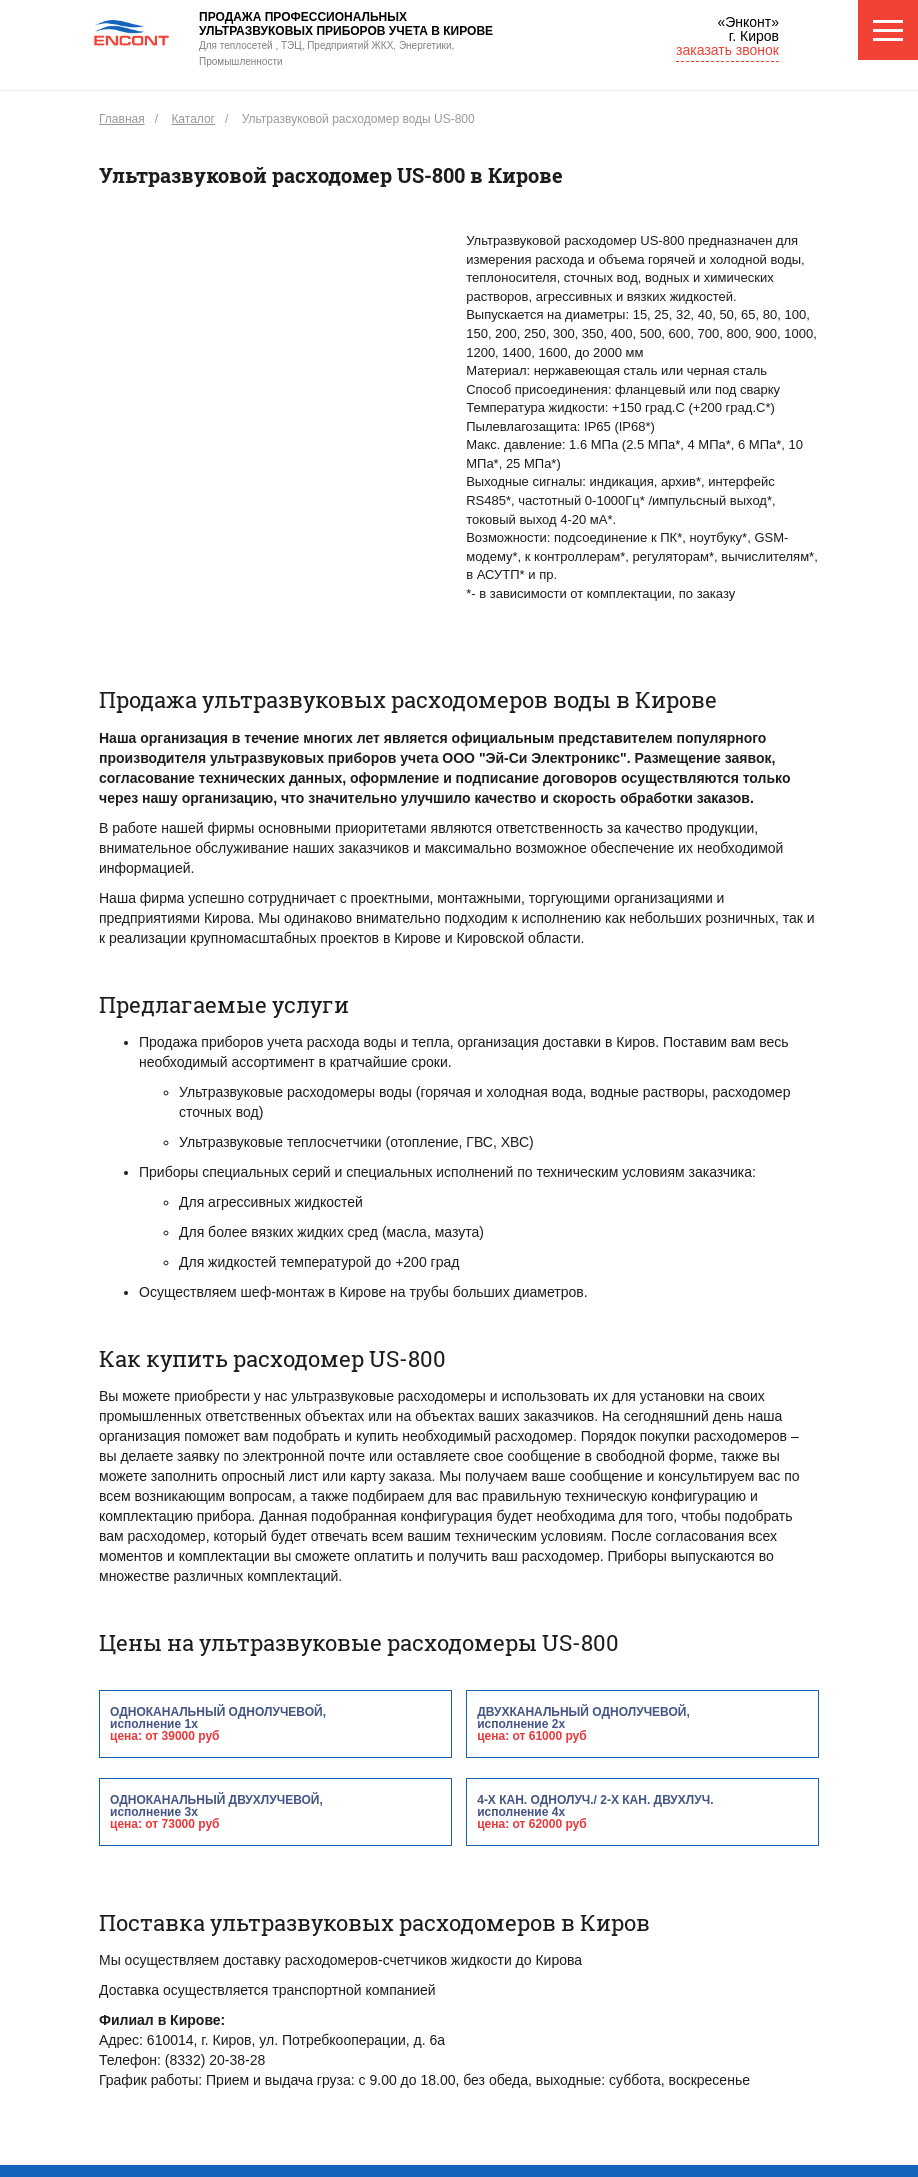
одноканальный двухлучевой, (275, 1811)
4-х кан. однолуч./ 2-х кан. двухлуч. (642, 1811)
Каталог (193, 119)
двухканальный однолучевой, (642, 1723)
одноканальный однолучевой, (275, 1723)
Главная (122, 119)
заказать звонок (727, 50)
